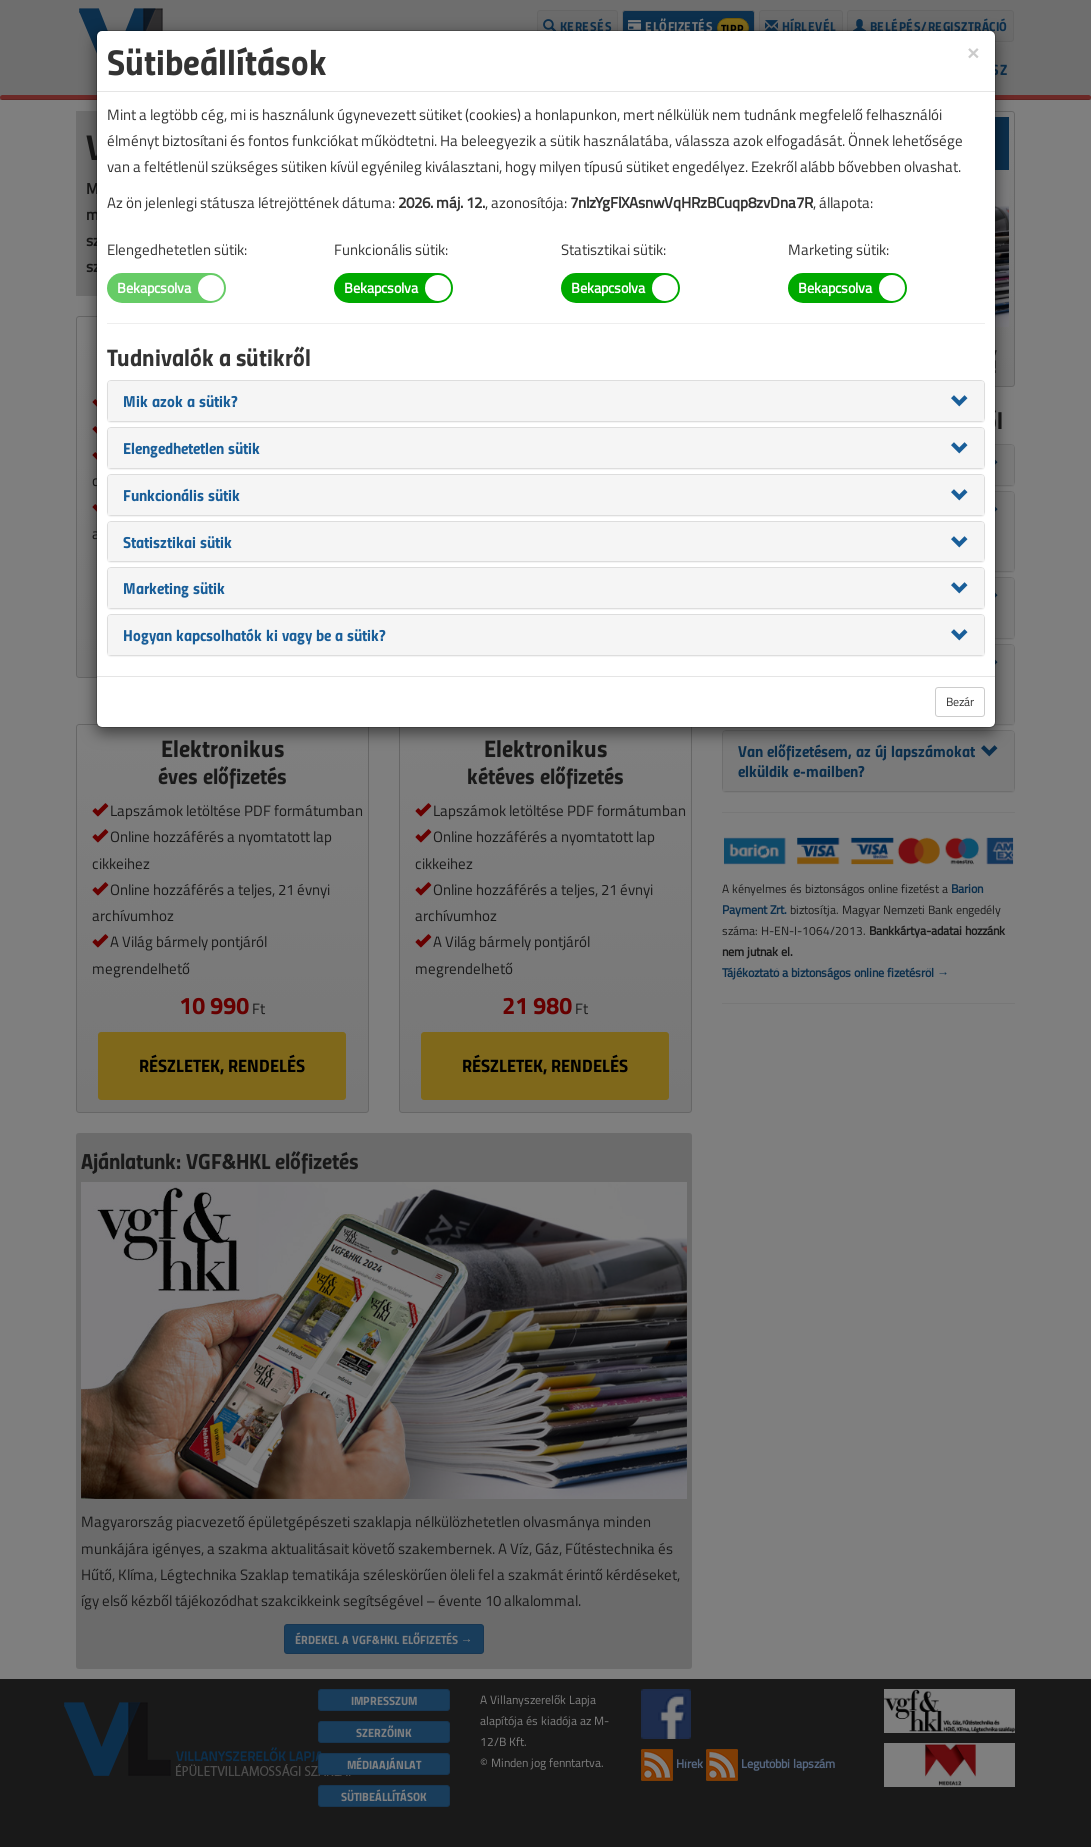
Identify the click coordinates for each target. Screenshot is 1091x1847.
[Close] (973, 51)
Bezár (960, 701)
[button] (180, 400)
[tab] (546, 401)
